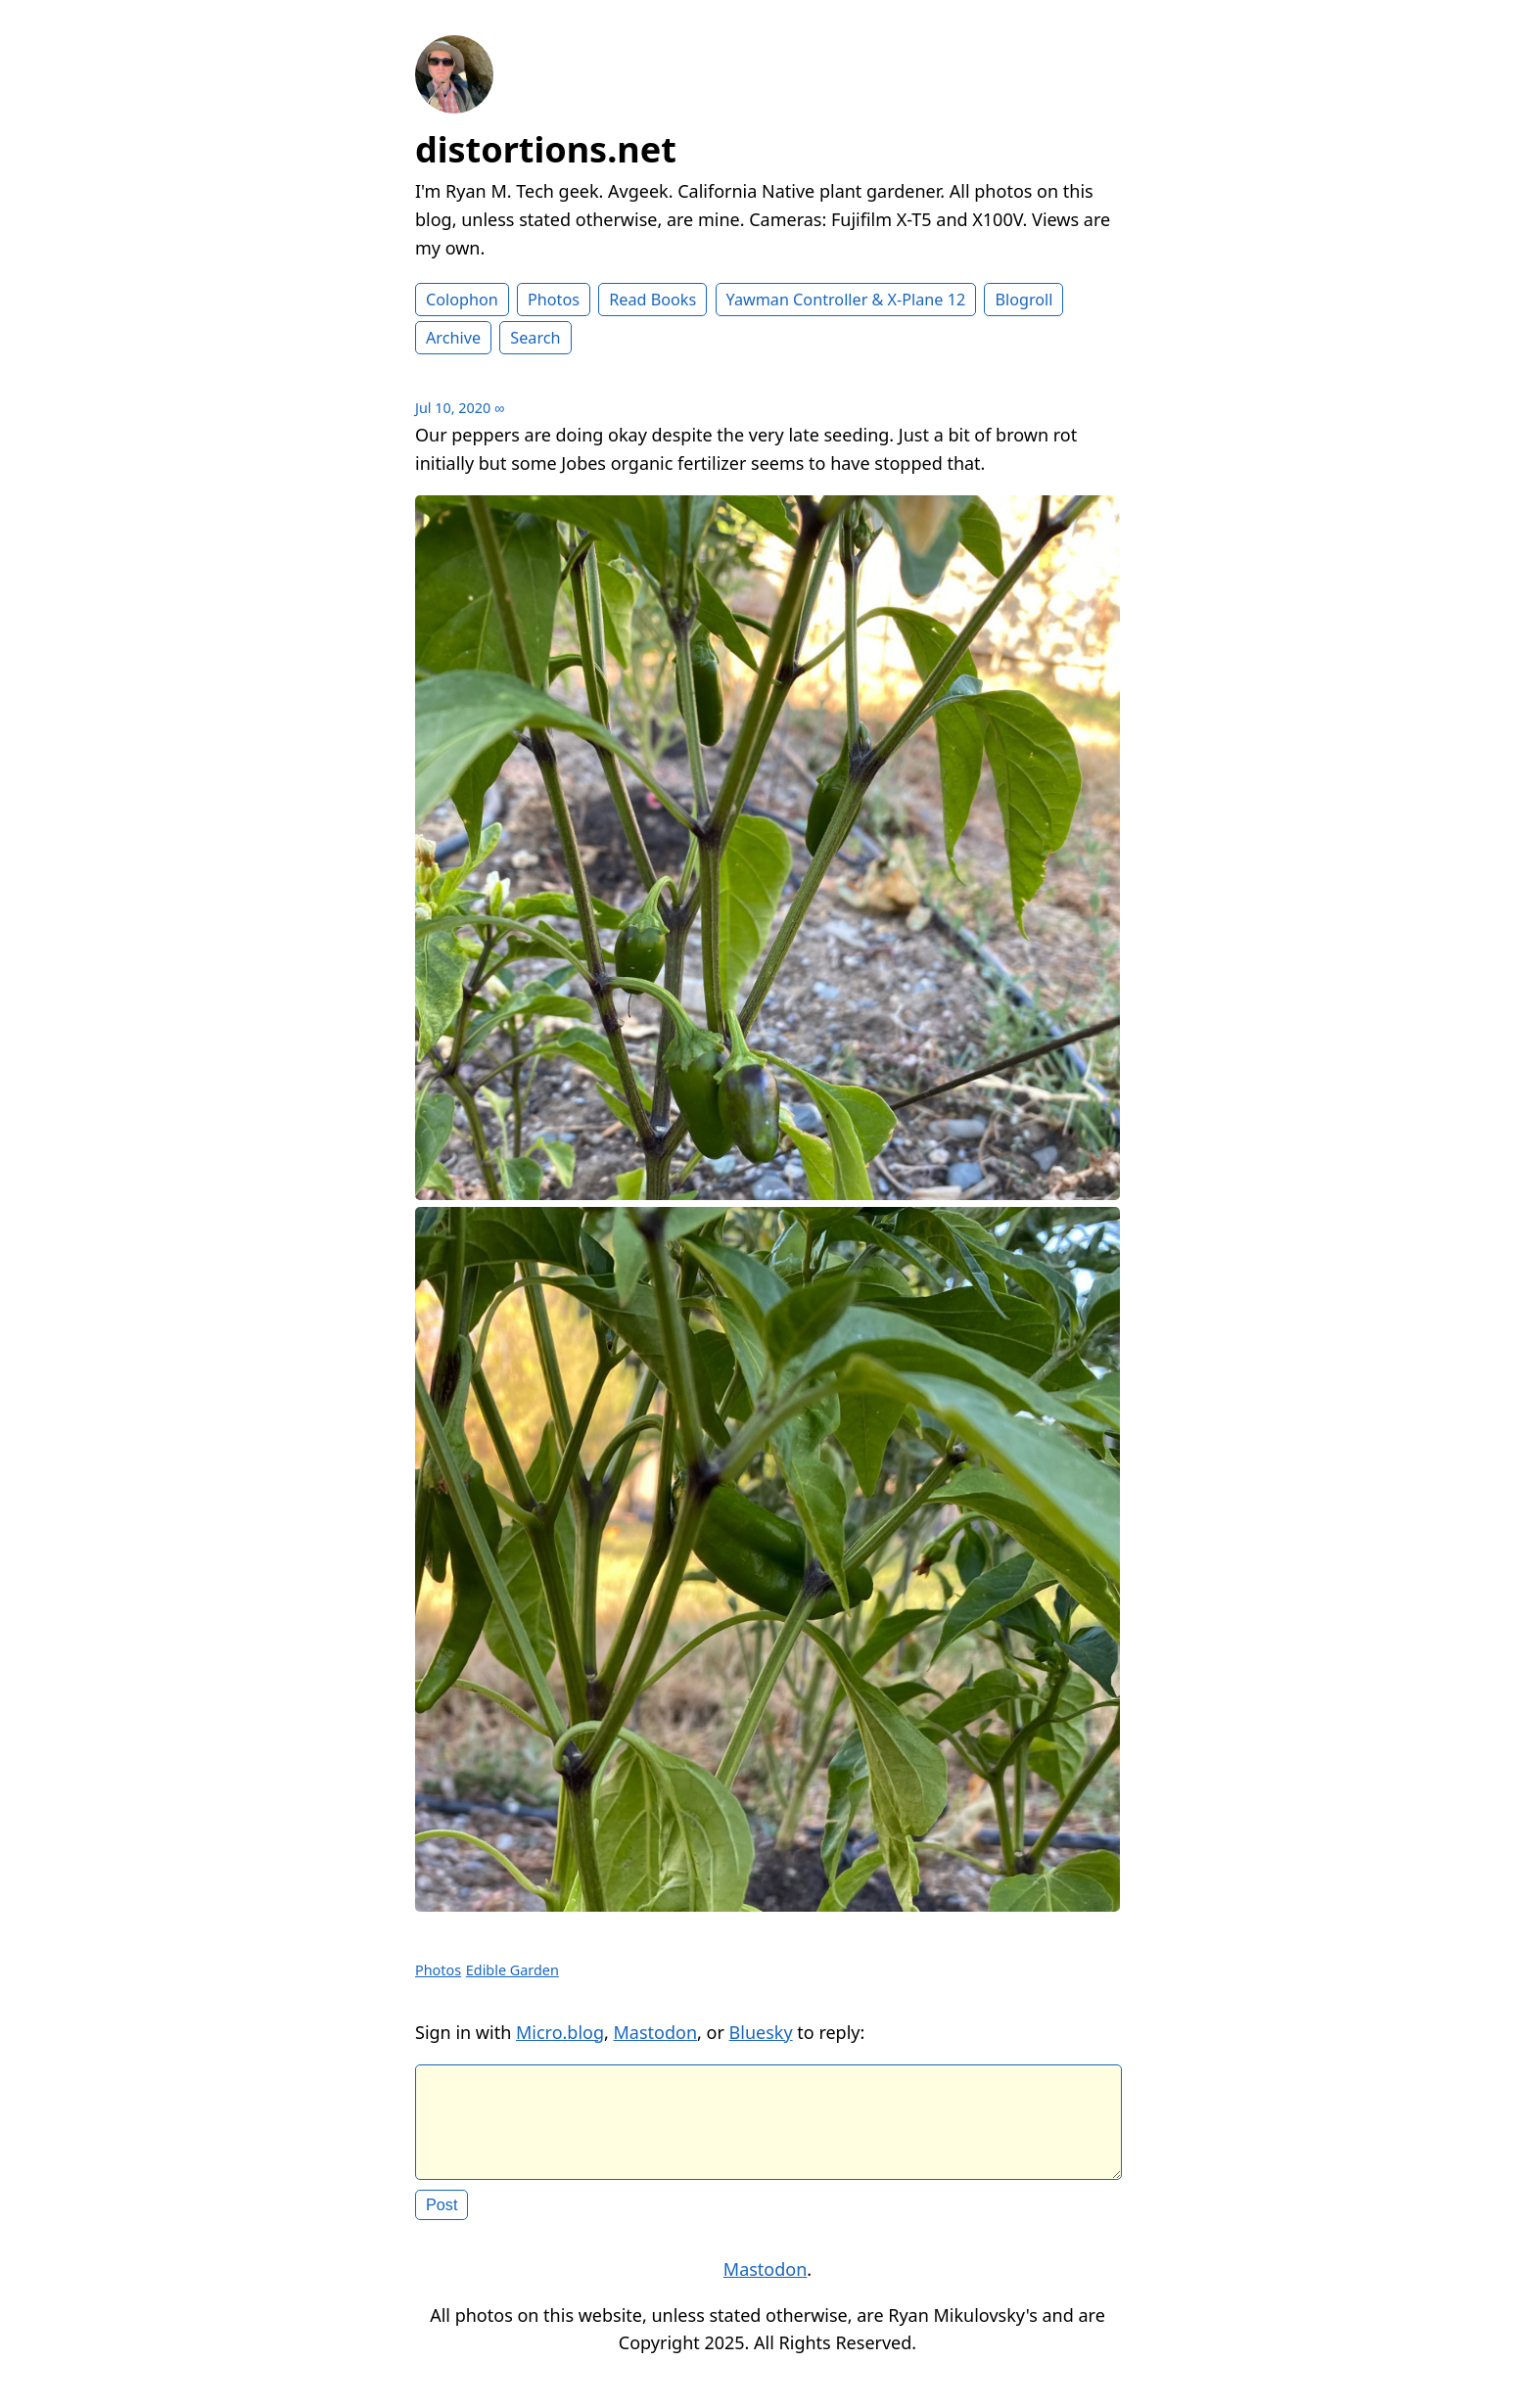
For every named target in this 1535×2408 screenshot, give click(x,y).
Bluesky (761, 2032)
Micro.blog (560, 2032)
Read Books (652, 299)
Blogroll (1023, 299)
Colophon (462, 299)
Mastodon (656, 2032)
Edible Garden (512, 1970)
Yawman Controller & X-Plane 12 (846, 299)
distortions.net (545, 149)
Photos (554, 299)
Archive (453, 337)
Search (535, 337)
